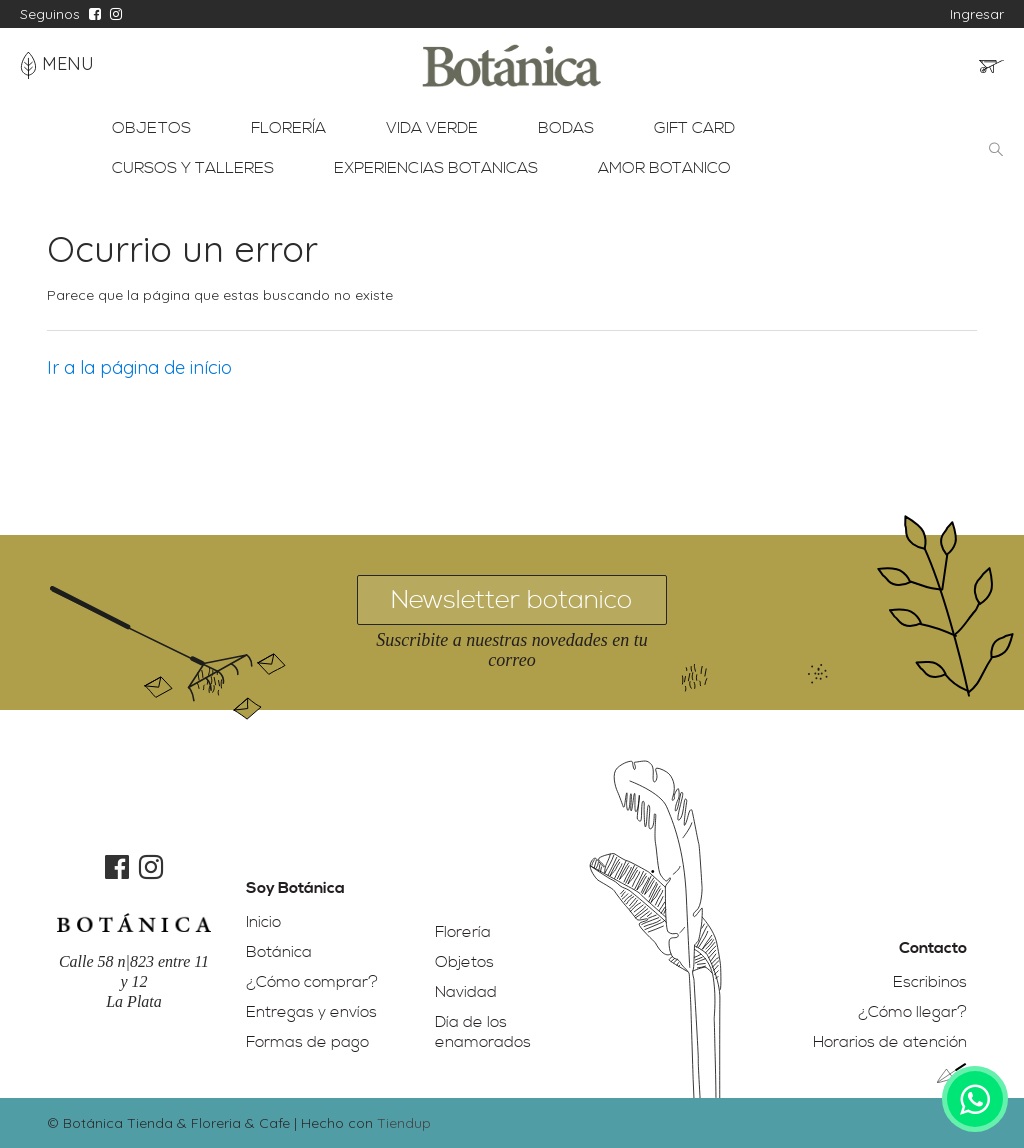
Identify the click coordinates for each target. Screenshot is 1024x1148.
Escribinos (930, 982)
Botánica (279, 952)
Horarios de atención (890, 1042)
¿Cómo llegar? (912, 1012)
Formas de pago (307, 1042)
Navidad (466, 992)
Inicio (263, 922)
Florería (463, 932)
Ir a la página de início (139, 367)
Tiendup (404, 1123)
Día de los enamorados (483, 1032)
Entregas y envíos (311, 1012)
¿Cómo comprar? (312, 982)
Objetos (464, 962)
